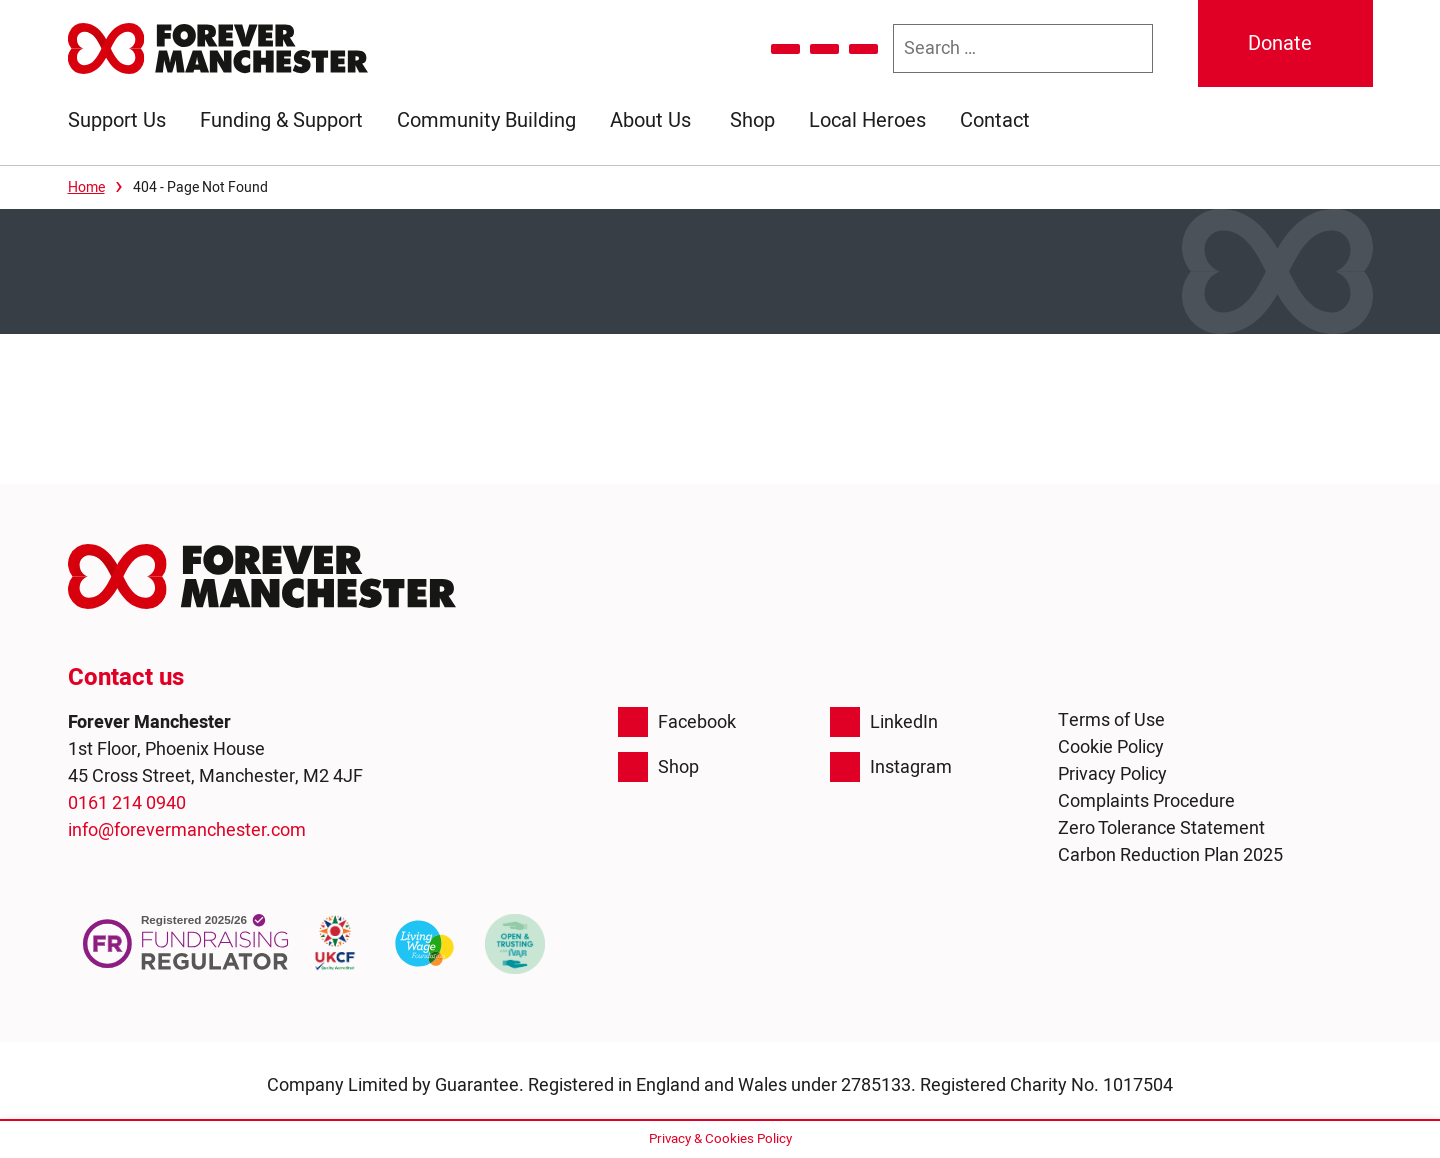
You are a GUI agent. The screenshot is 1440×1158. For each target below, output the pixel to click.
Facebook (677, 722)
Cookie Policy (1111, 747)
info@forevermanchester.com (187, 830)
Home (86, 187)
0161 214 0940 (127, 803)
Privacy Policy (1112, 774)
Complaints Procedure (1146, 801)
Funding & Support (281, 120)
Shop (752, 120)
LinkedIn (884, 722)
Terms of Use (1111, 720)
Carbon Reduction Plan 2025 (1170, 855)
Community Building (486, 120)
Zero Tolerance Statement (1161, 828)
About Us (650, 120)
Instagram (891, 767)
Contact (995, 120)
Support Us (117, 120)
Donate (1280, 43)
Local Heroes (867, 120)
